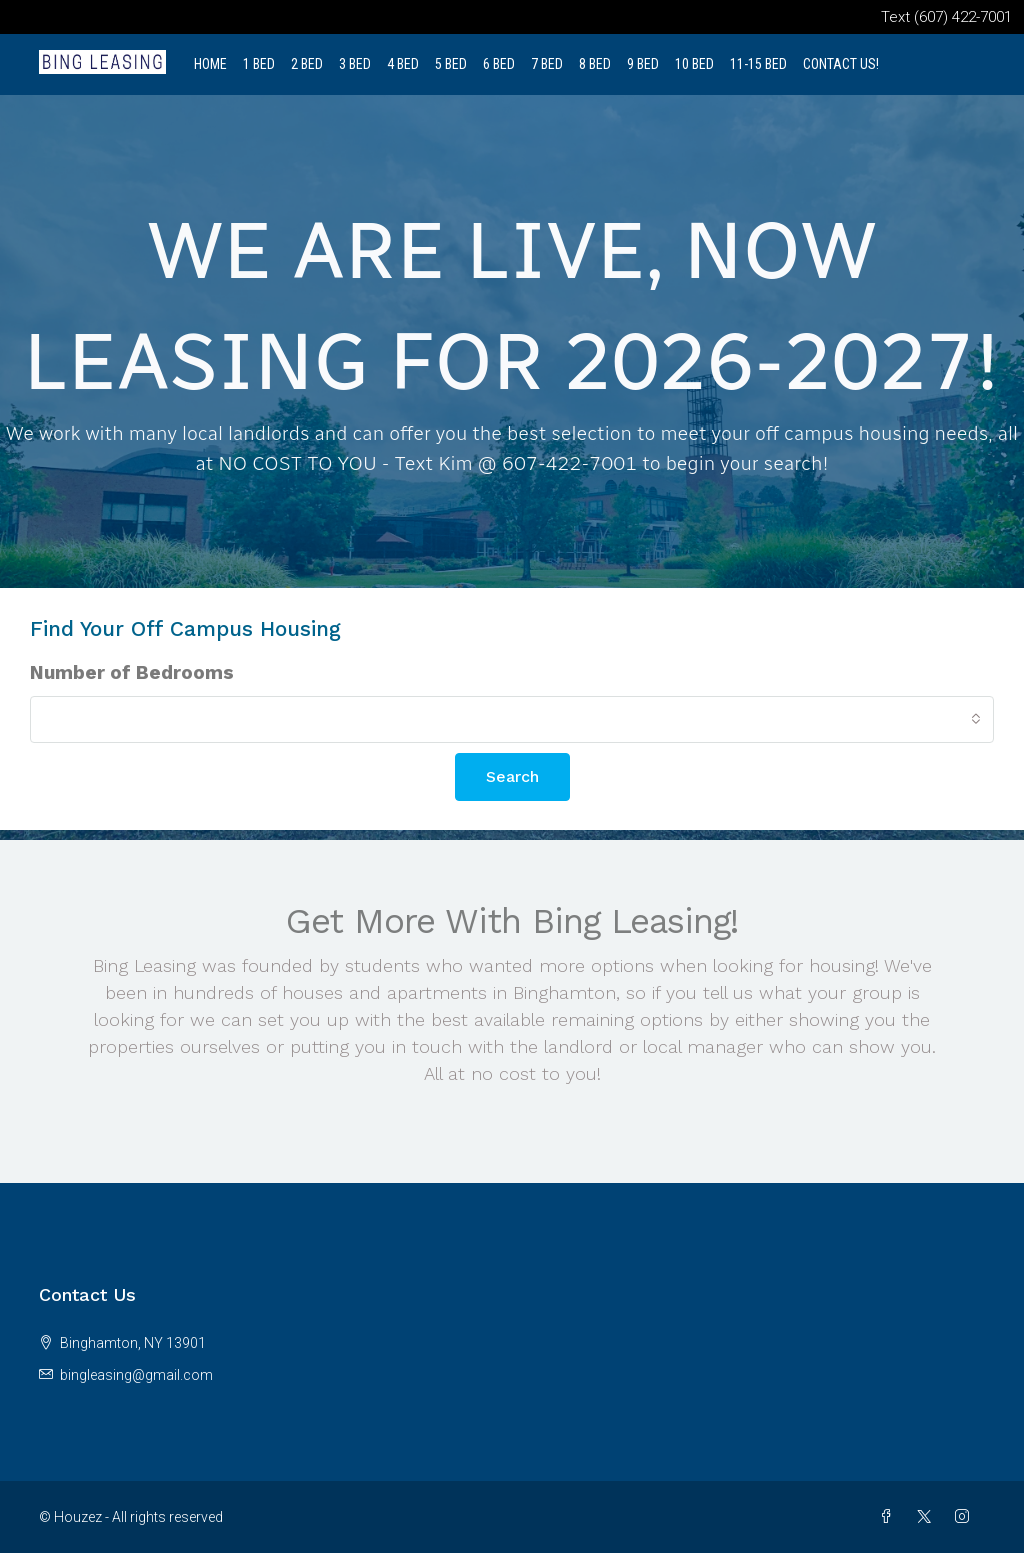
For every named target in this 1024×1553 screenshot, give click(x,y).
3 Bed (355, 64)
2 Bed (307, 64)
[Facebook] (890, 1517)
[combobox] (512, 719)
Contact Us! (841, 64)
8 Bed (595, 64)
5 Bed (451, 64)
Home (210, 64)
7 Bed (547, 64)
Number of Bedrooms (132, 672)
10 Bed (694, 64)
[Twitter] (928, 1517)
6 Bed (499, 64)
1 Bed (259, 64)
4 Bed (403, 64)
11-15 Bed (758, 64)
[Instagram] (966, 1517)
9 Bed (643, 64)
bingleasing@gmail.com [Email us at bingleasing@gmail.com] (136, 1375)
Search (512, 776)
